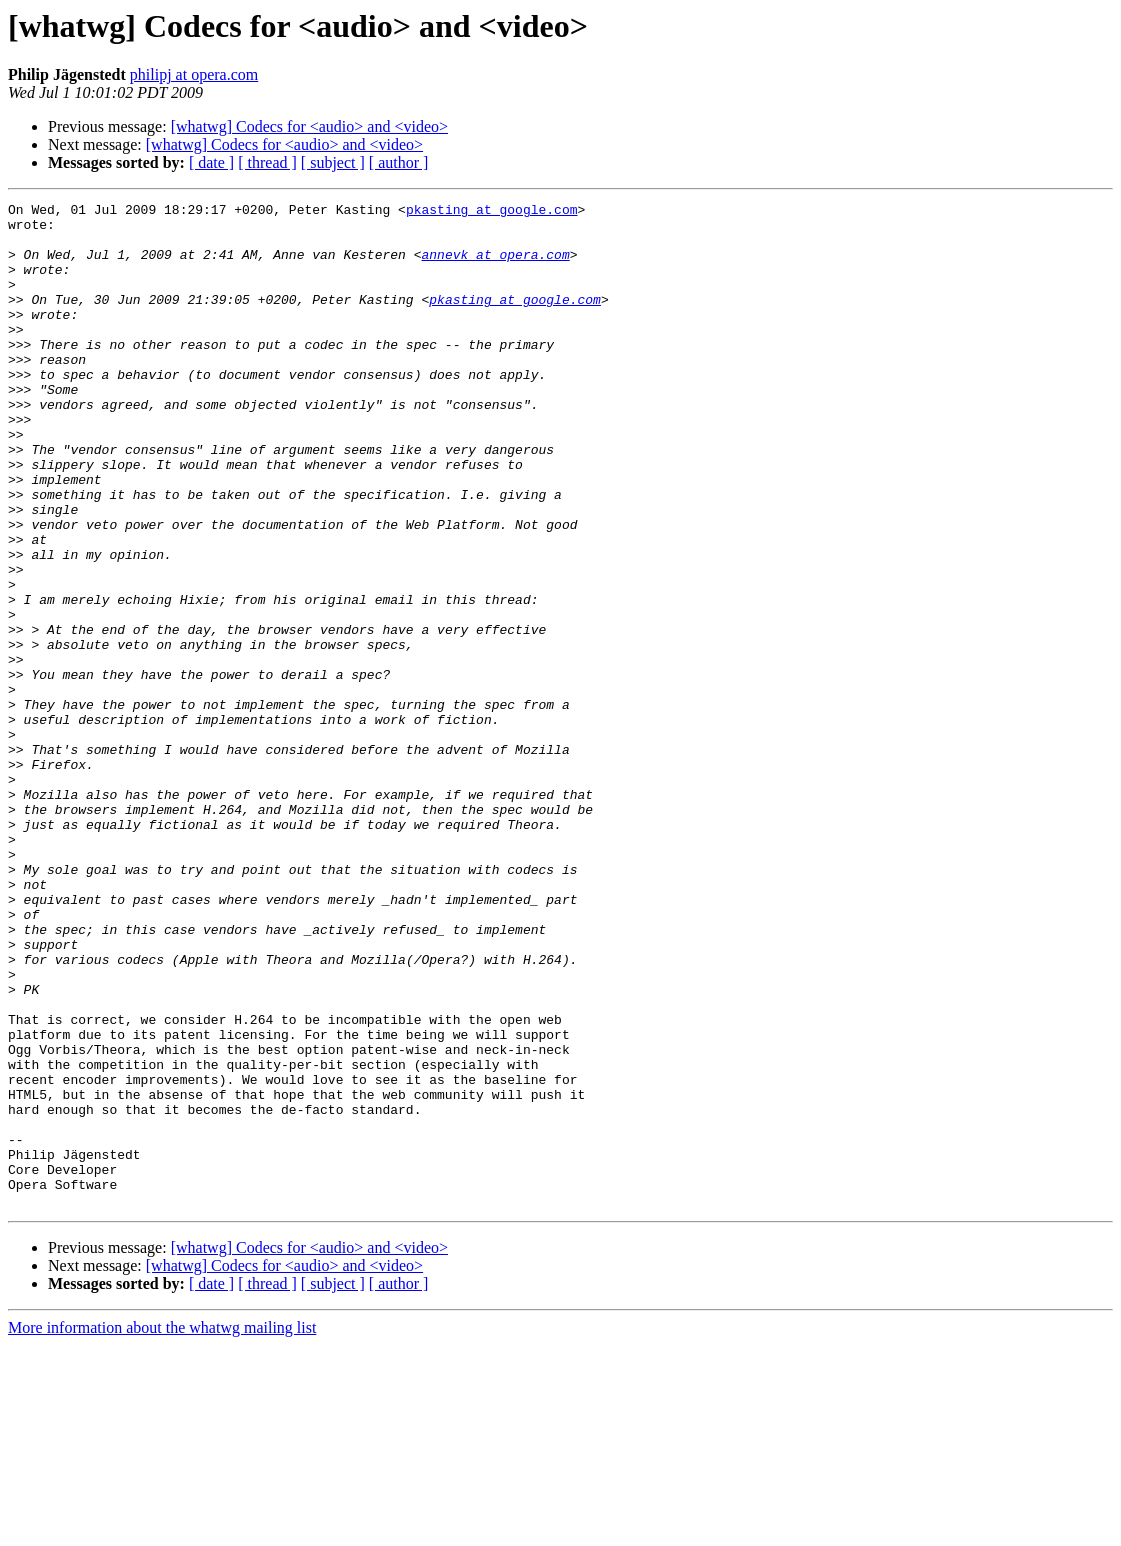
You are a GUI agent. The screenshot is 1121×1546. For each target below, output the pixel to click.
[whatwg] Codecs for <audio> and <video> (309, 126)
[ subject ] (333, 162)
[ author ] (399, 162)
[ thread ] (267, 162)
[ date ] (211, 162)
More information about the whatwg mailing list (162, 1528)
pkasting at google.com (492, 212)
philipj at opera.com (194, 74)
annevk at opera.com (495, 266)
